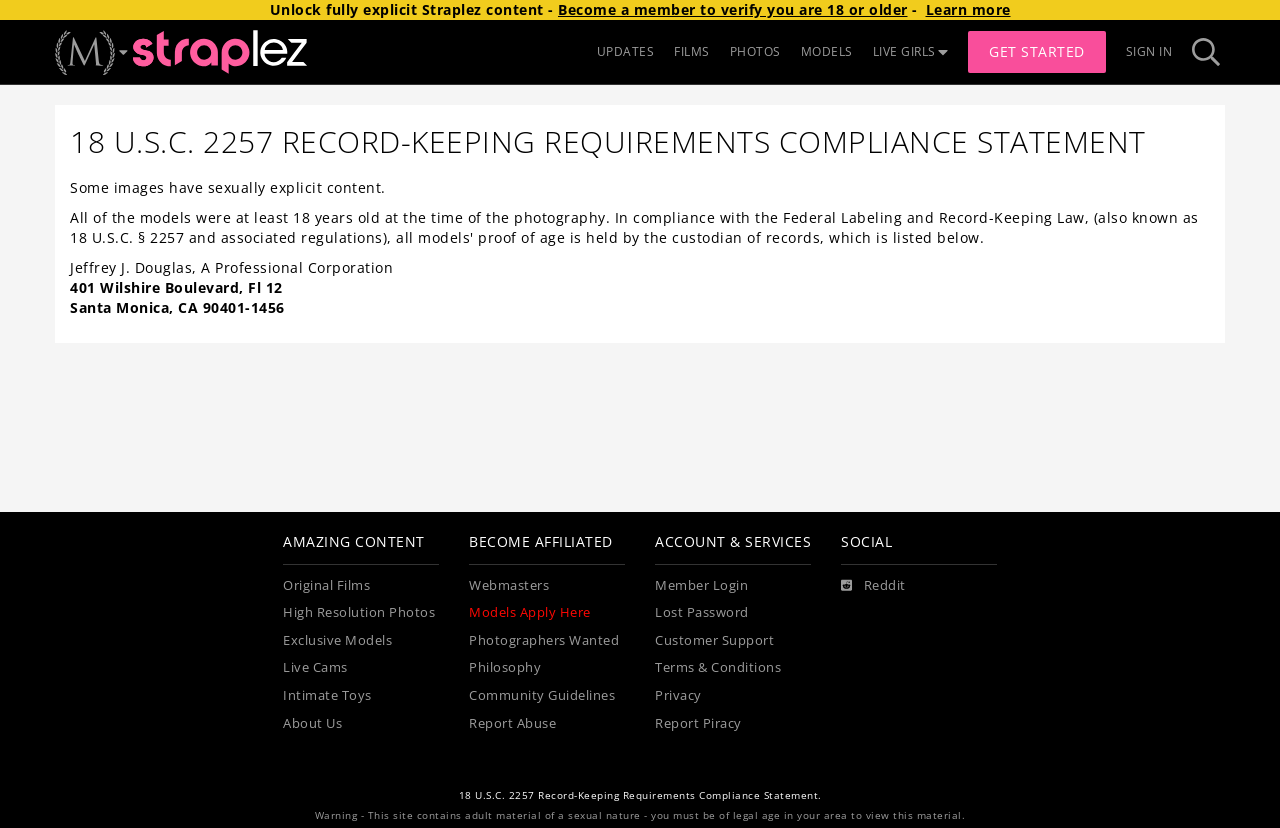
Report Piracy (698, 723)
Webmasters (509, 585)
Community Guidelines (542, 695)
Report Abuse (512, 723)
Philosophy (505, 667)
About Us (312, 723)
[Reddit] (873, 586)
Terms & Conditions (718, 667)
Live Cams (315, 667)
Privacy (678, 695)
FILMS (692, 51)
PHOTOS (755, 51)
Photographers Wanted (544, 640)
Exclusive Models (337, 640)
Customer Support (714, 640)
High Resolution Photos (359, 612)
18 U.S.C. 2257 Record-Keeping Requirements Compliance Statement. (640, 795)
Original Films (326, 585)
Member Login (701, 585)
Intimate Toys (327, 695)
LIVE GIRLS (911, 51)
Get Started (1037, 51)
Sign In (1149, 51)
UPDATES (626, 51)
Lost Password (702, 612)
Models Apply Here (530, 612)
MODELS (827, 51)
